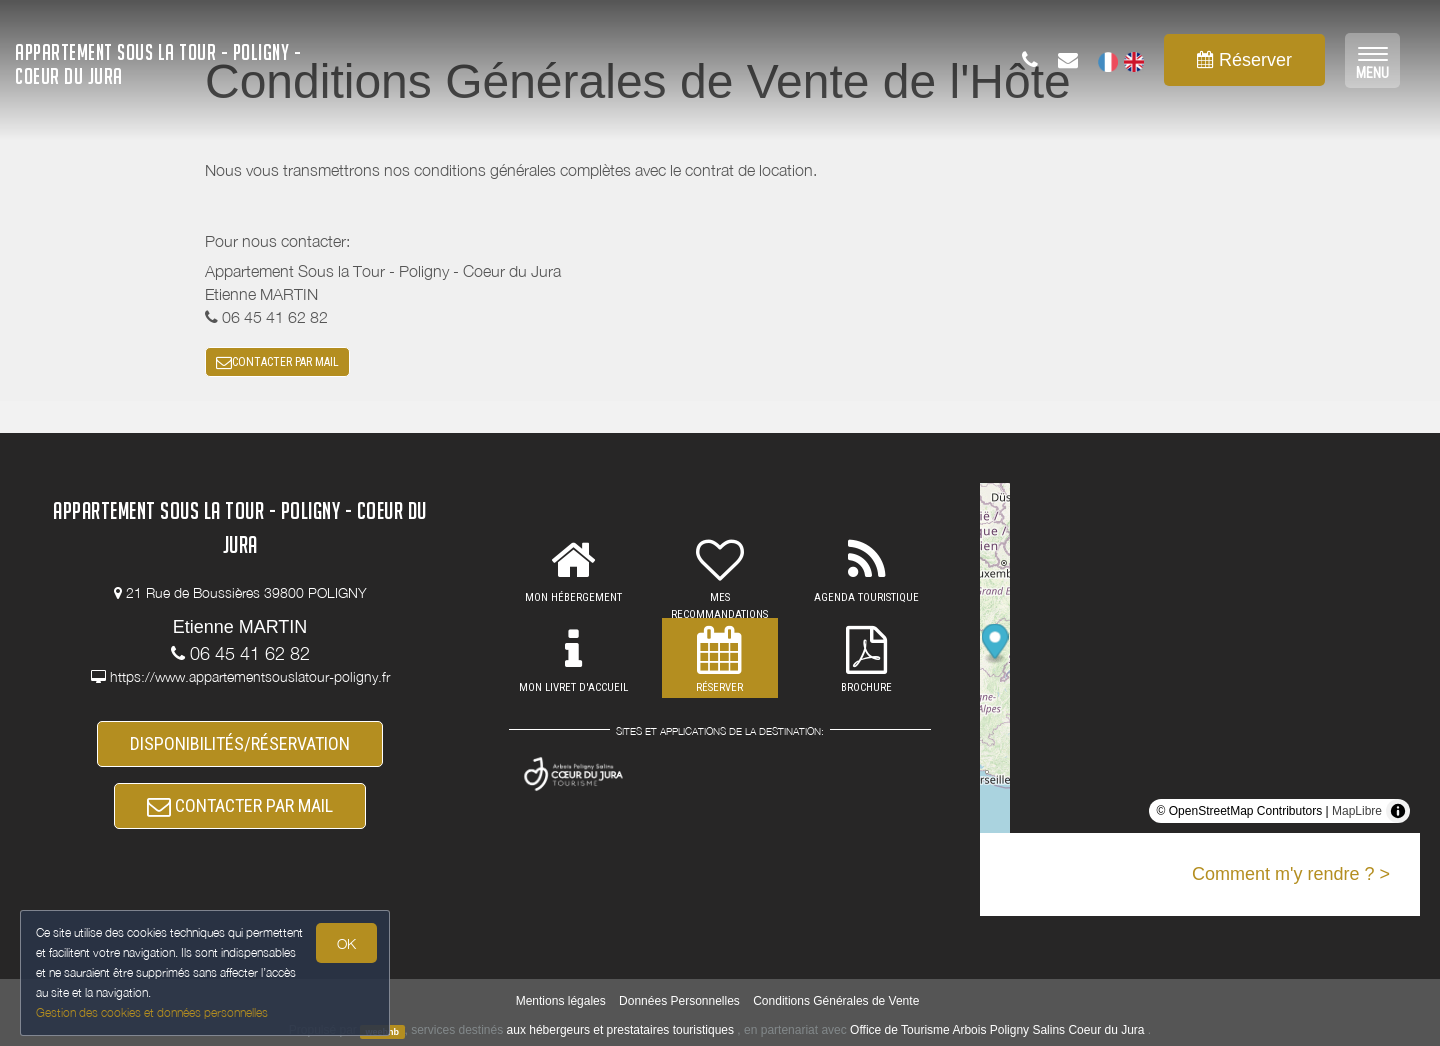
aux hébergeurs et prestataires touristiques (620, 1030)
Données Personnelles (679, 1001)
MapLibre (1357, 811)
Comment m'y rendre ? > (1291, 874)
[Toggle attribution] (1398, 811)
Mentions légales (561, 1001)
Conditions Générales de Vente (836, 1001)
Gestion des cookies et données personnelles (152, 1012)
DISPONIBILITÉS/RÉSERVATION (240, 743)
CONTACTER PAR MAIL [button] (277, 362)
